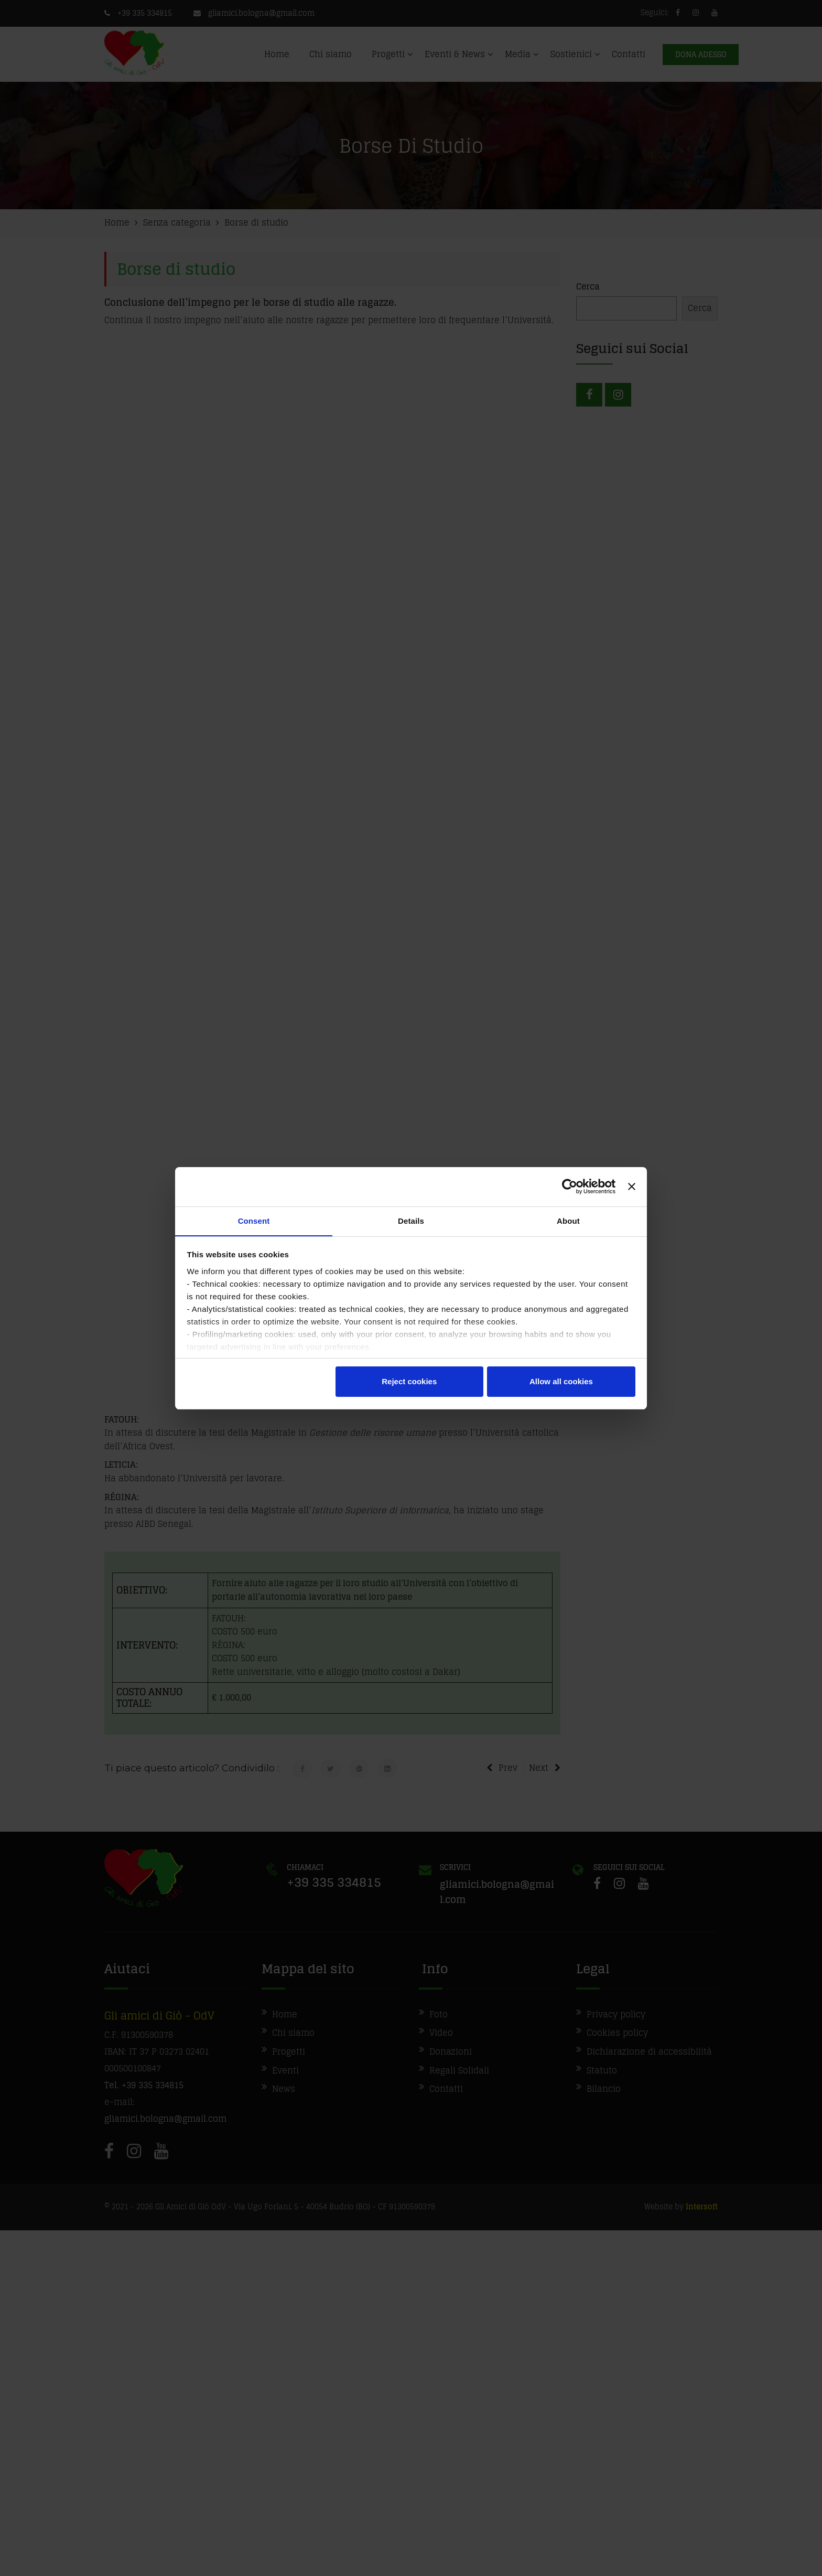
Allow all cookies (561, 1381)
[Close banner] (631, 1186)
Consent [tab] (254, 1220)
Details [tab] (411, 1220)
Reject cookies (409, 1381)
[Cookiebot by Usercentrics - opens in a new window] (569, 1186)
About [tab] (568, 1220)
